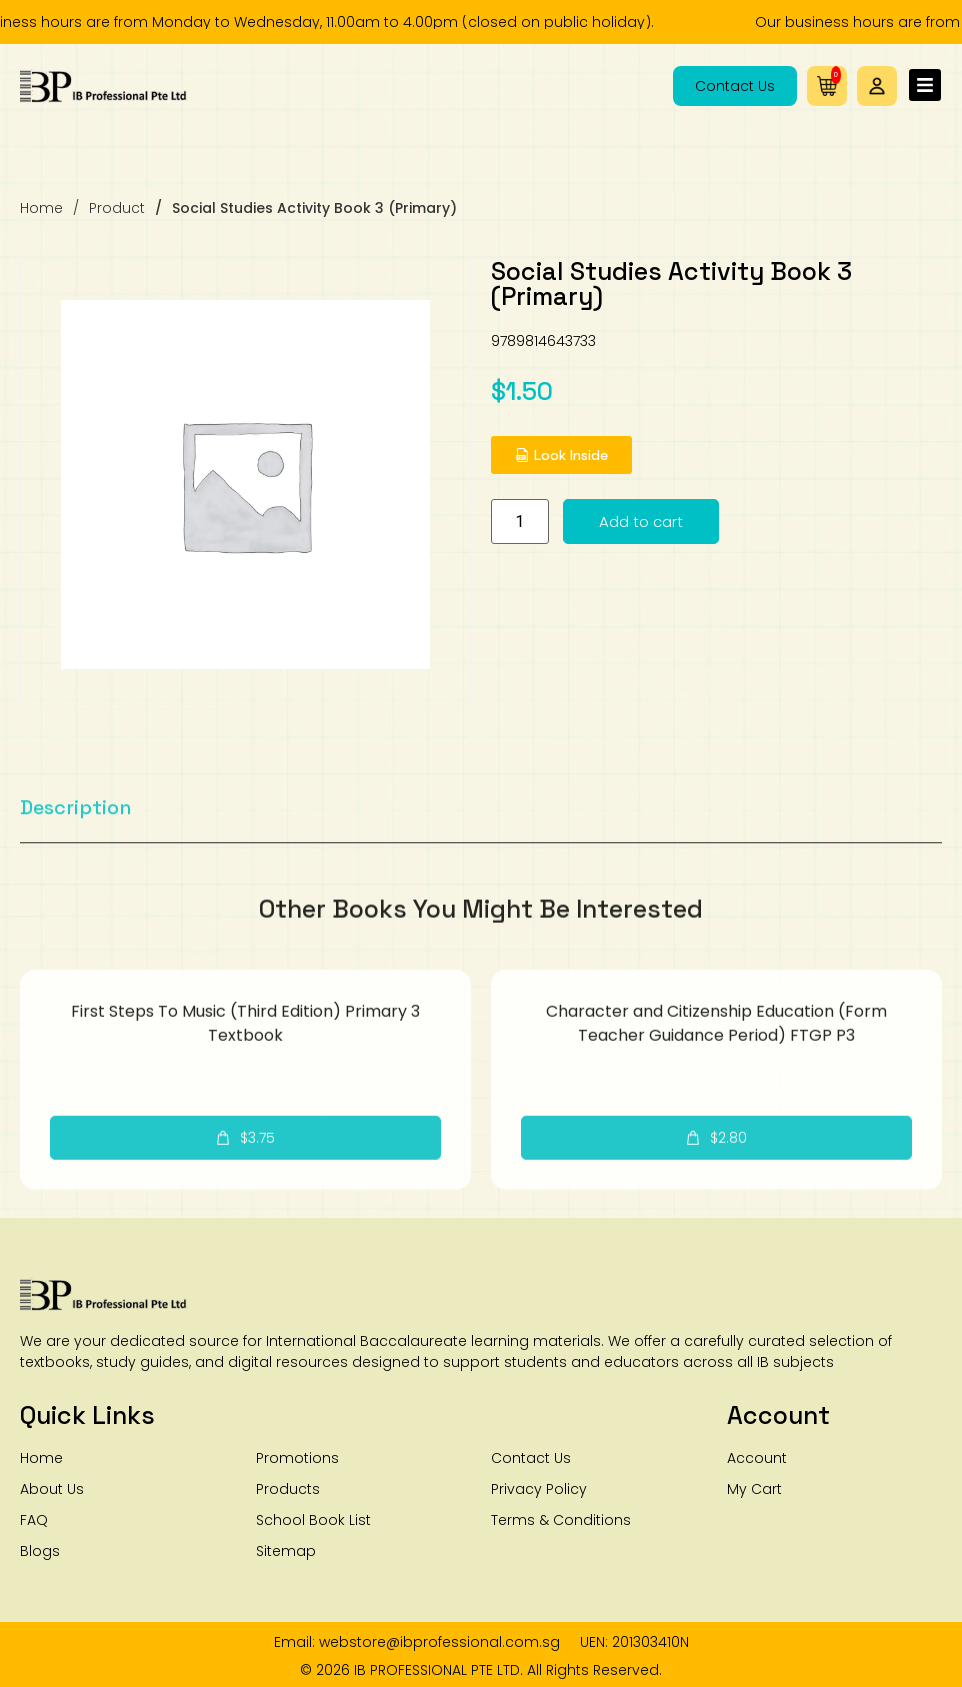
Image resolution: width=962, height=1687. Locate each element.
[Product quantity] (538, 521)
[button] (877, 86)
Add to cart (659, 521)
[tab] (76, 845)
